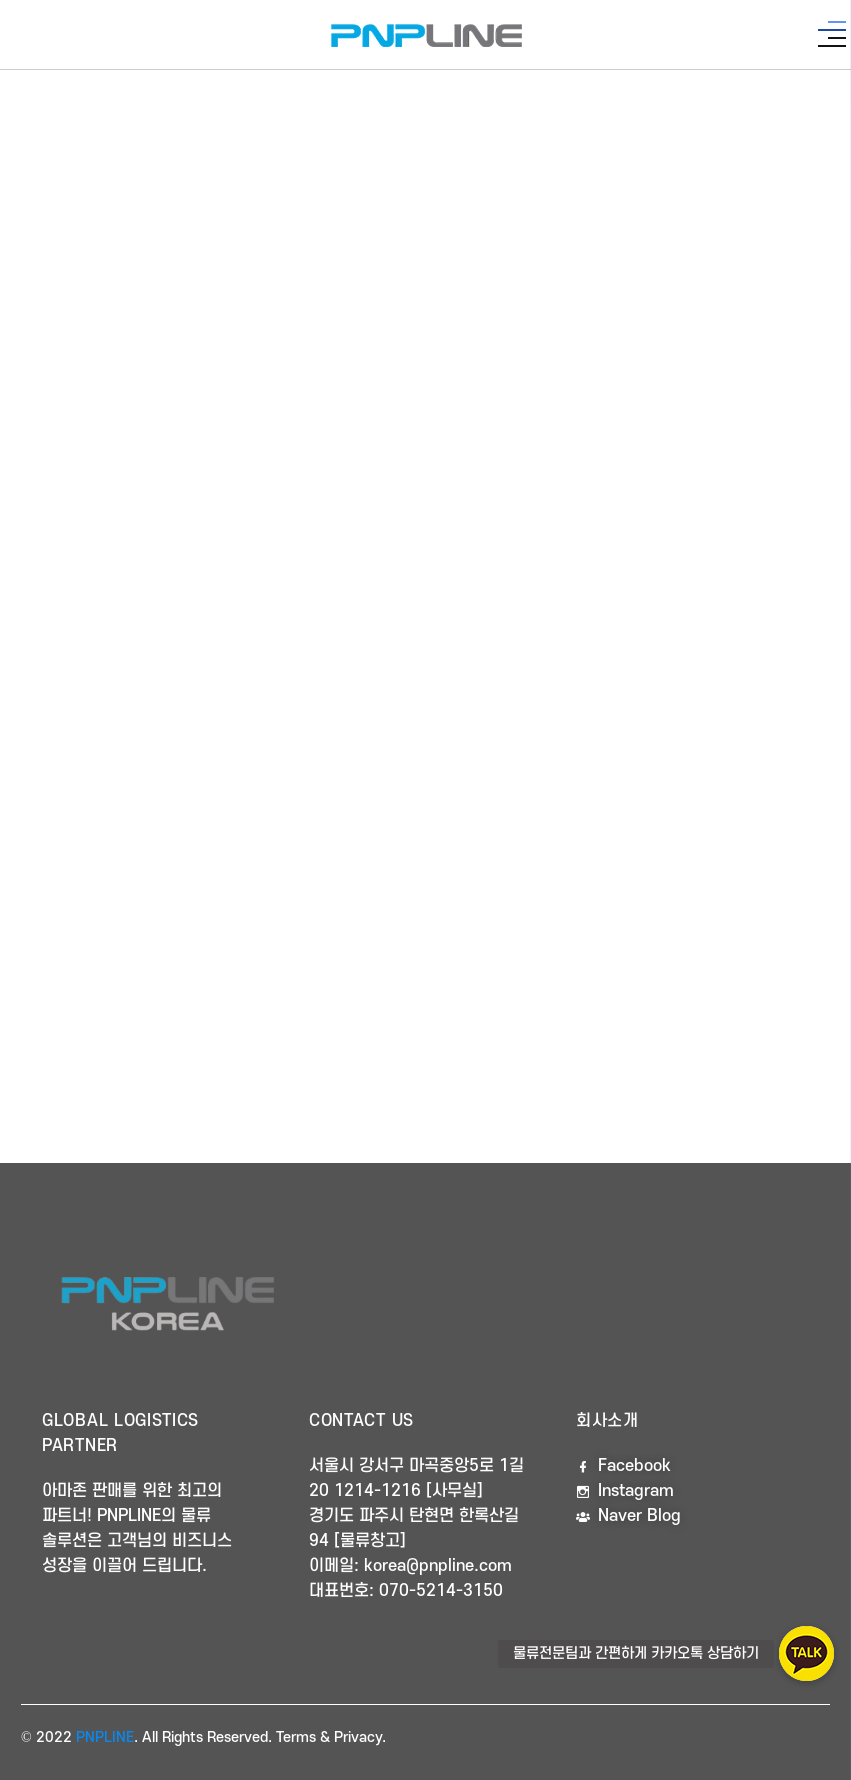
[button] (806, 1653)
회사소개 (607, 1421)
